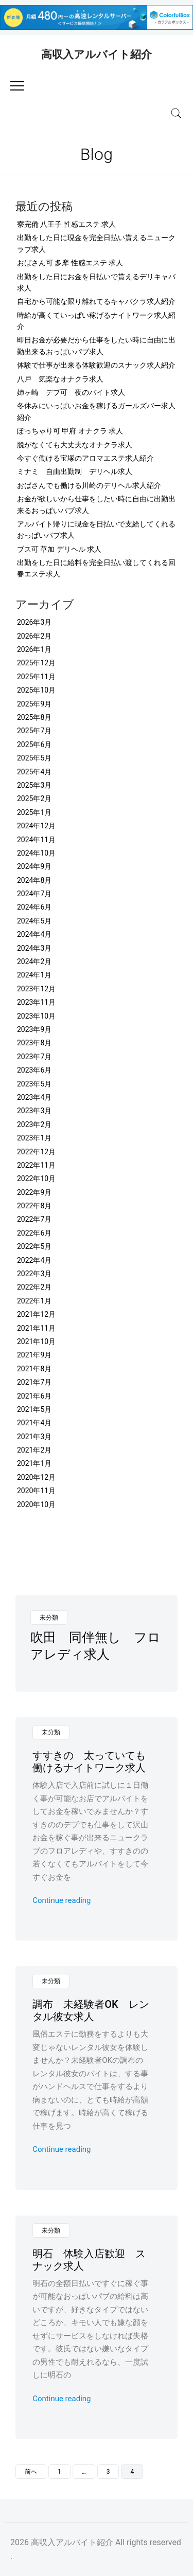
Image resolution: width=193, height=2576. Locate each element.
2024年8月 (34, 880)
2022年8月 (34, 1206)
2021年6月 (34, 1396)
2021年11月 (36, 1328)
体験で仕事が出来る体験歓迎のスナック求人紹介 (96, 365)
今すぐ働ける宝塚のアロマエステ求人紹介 (85, 458)
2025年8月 (34, 717)
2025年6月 (34, 744)
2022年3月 (34, 1273)
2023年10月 (36, 1016)
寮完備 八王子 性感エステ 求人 (66, 224)
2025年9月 (34, 704)
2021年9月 (34, 1355)
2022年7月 (34, 1219)
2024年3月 (34, 948)
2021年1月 (34, 1463)
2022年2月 (34, 1287)
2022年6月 (34, 1233)
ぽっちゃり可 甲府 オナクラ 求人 (70, 431)
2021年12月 (36, 1314)
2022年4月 (34, 1260)
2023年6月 (34, 1070)
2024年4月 (34, 934)
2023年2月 (34, 1124)
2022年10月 (36, 1178)
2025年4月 (34, 772)
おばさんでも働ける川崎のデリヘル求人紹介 (89, 485)
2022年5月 (34, 1246)
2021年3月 (34, 1436)
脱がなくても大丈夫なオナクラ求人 (74, 445)
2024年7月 (34, 894)
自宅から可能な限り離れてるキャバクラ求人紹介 (96, 301)
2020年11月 (36, 1490)
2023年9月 (34, 1029)
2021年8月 (34, 1369)
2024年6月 (34, 907)
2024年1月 (34, 975)
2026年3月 (34, 622)
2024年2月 (34, 961)
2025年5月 (34, 758)
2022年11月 (36, 1165)
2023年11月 (36, 1002)
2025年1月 (34, 812)
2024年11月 (36, 840)
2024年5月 (34, 921)
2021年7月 (34, 1382)
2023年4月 (34, 1097)
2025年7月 (34, 731)
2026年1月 (34, 649)
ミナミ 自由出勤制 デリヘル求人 (74, 471)
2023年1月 (34, 1138)
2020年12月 (36, 1477)
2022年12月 (36, 1152)
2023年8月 (34, 1043)
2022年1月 (34, 1301)
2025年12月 (36, 663)
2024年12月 (36, 826)
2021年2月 (34, 1450)
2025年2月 (34, 798)
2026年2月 (34, 636)
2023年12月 (36, 989)
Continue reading (61, 1900)
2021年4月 (34, 1423)
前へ (31, 2471)
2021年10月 (36, 1341)
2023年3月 (34, 1110)
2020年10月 (36, 1504)
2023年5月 (34, 1084)
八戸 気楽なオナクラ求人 (60, 379)
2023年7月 (34, 1057)
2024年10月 (36, 853)
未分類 (49, 1617)
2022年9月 (34, 1192)
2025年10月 (36, 690)
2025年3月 (34, 785)
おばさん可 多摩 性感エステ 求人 (70, 263)
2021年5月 (34, 1409)
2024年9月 (34, 866)
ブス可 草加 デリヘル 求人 (59, 549)
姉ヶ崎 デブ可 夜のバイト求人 (71, 392)
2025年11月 (36, 677)
